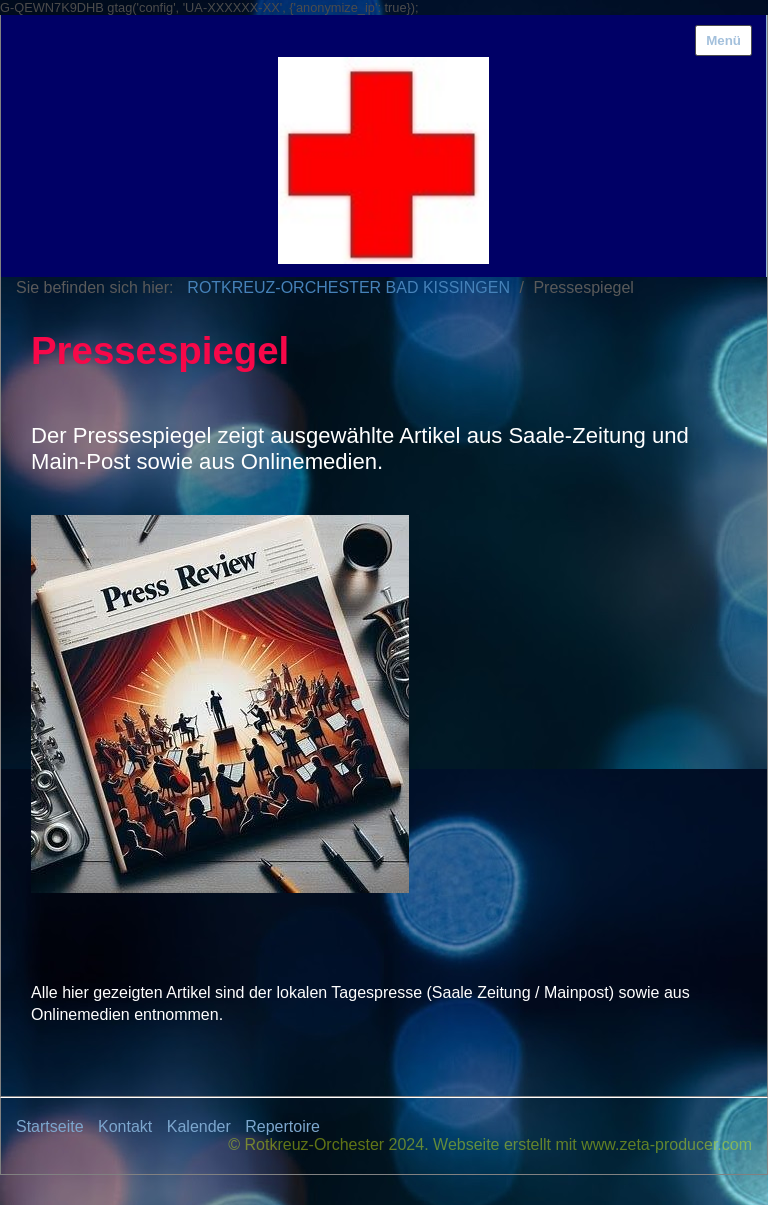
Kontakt (125, 1126)
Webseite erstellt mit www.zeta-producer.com (592, 1144)
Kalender (199, 1126)
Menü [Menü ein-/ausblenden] (723, 40)
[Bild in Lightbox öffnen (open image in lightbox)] (220, 704)
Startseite (50, 1126)
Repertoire (282, 1126)
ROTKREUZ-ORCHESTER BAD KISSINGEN (348, 287)
